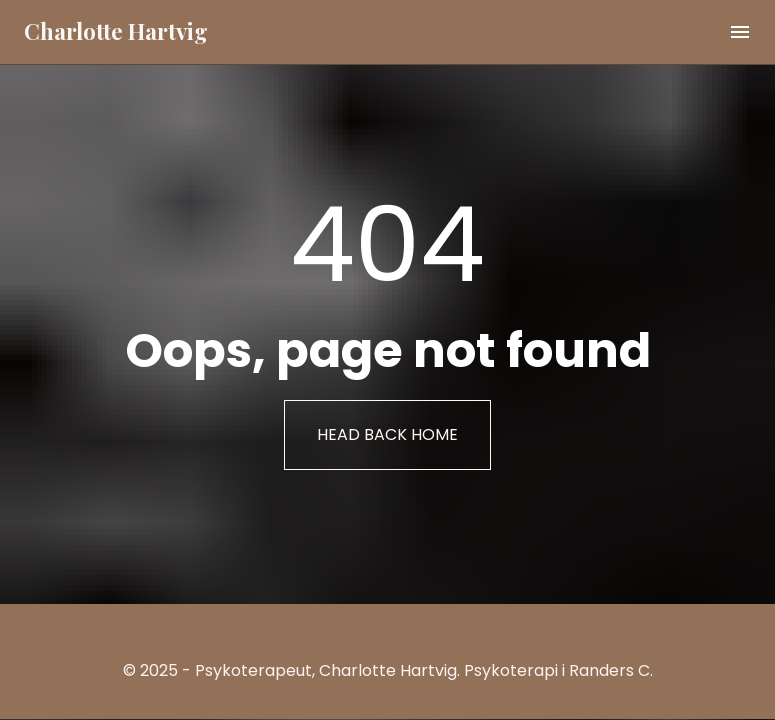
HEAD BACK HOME (387, 434)
